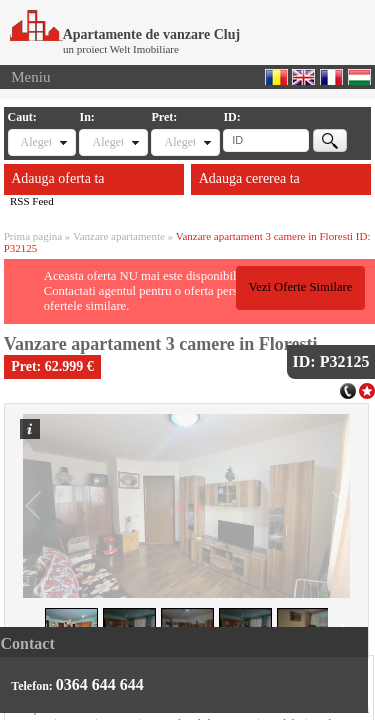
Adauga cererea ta (249, 178)
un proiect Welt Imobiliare (121, 49)
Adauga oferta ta (57, 178)
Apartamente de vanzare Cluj (125, 34)
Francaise (331, 77)
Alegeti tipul (36, 142)
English (303, 77)
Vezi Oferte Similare (300, 287)
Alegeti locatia (107, 142)
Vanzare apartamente (119, 236)
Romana (276, 77)
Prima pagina (33, 236)
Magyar (359, 77)
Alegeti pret (179, 142)
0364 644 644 (100, 684)
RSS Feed (32, 201)
